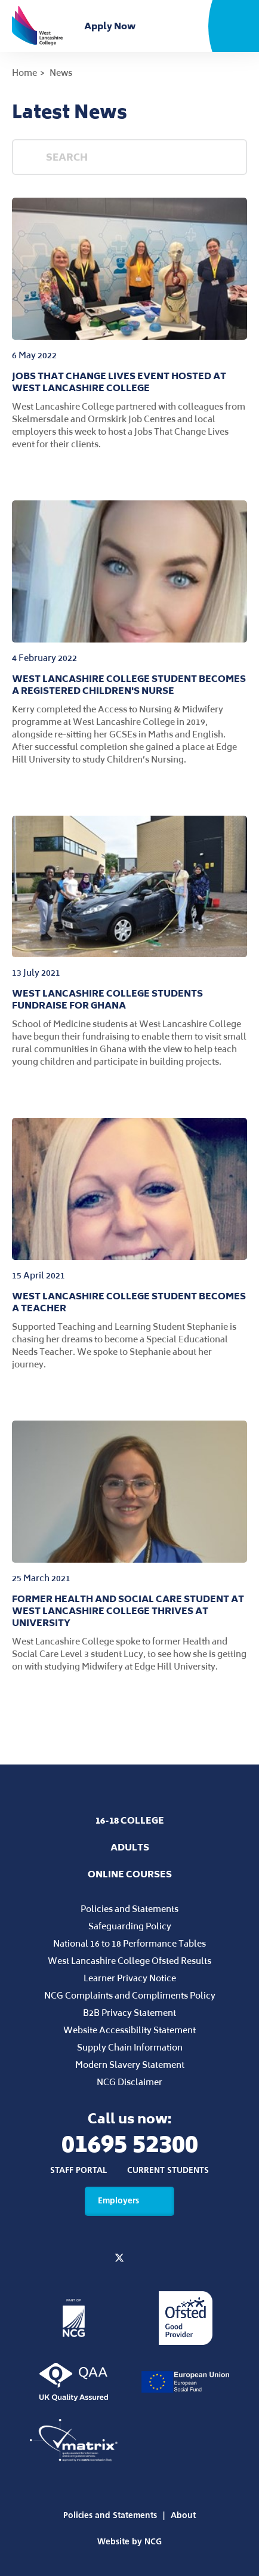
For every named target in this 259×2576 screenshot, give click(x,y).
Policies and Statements (129, 1908)
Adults (129, 1847)
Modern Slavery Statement (129, 2064)
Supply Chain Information (130, 2047)
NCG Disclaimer (129, 2082)
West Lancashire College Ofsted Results (129, 1960)
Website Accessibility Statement (129, 2030)
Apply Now (112, 25)
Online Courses (130, 1874)
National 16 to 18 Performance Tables (129, 1943)
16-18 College (129, 1820)
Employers (129, 2201)
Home (24, 72)
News (61, 72)
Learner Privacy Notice (130, 1978)
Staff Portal (78, 2170)
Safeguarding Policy (129, 1926)
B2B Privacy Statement (129, 2012)
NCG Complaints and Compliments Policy (129, 1995)
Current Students (168, 2170)
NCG (153, 2542)
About (183, 2515)
